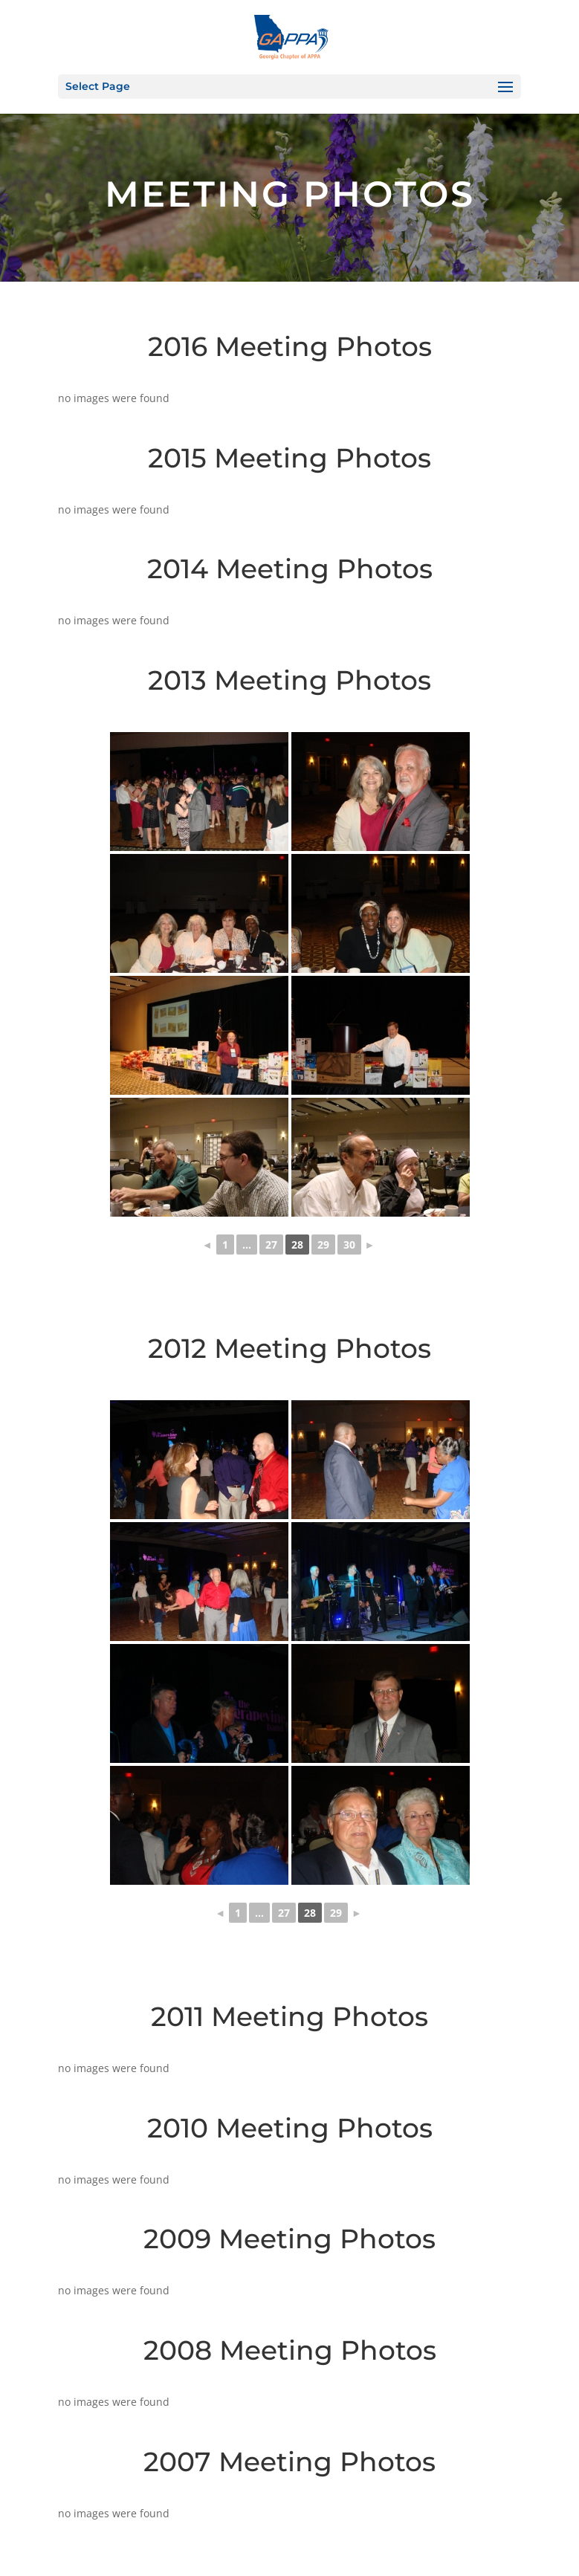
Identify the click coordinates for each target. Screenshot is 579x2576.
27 (271, 1244)
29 (323, 1244)
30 (349, 1244)
